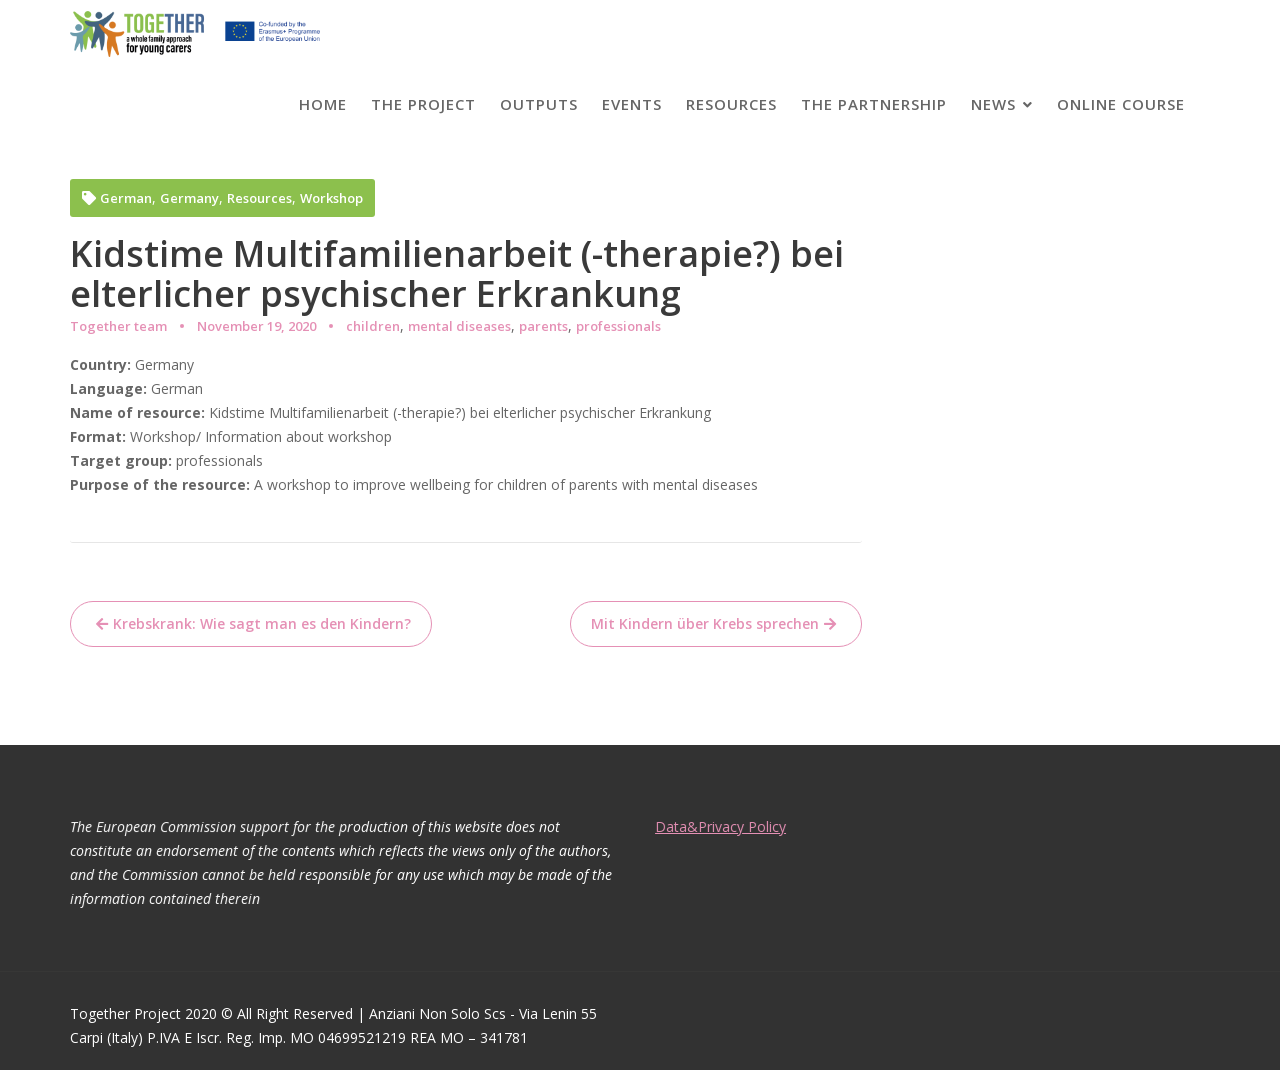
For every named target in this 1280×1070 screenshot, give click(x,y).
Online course (1121, 104)
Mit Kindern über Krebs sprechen (705, 623)
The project (423, 104)
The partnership (874, 104)
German (126, 198)
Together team (118, 326)
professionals (618, 326)
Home (323, 104)
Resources (731, 104)
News (993, 104)
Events (632, 104)
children (373, 326)
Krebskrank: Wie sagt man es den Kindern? (262, 623)
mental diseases (459, 326)
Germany (189, 198)
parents (543, 326)
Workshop (331, 198)
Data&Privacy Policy (723, 826)
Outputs (539, 104)
